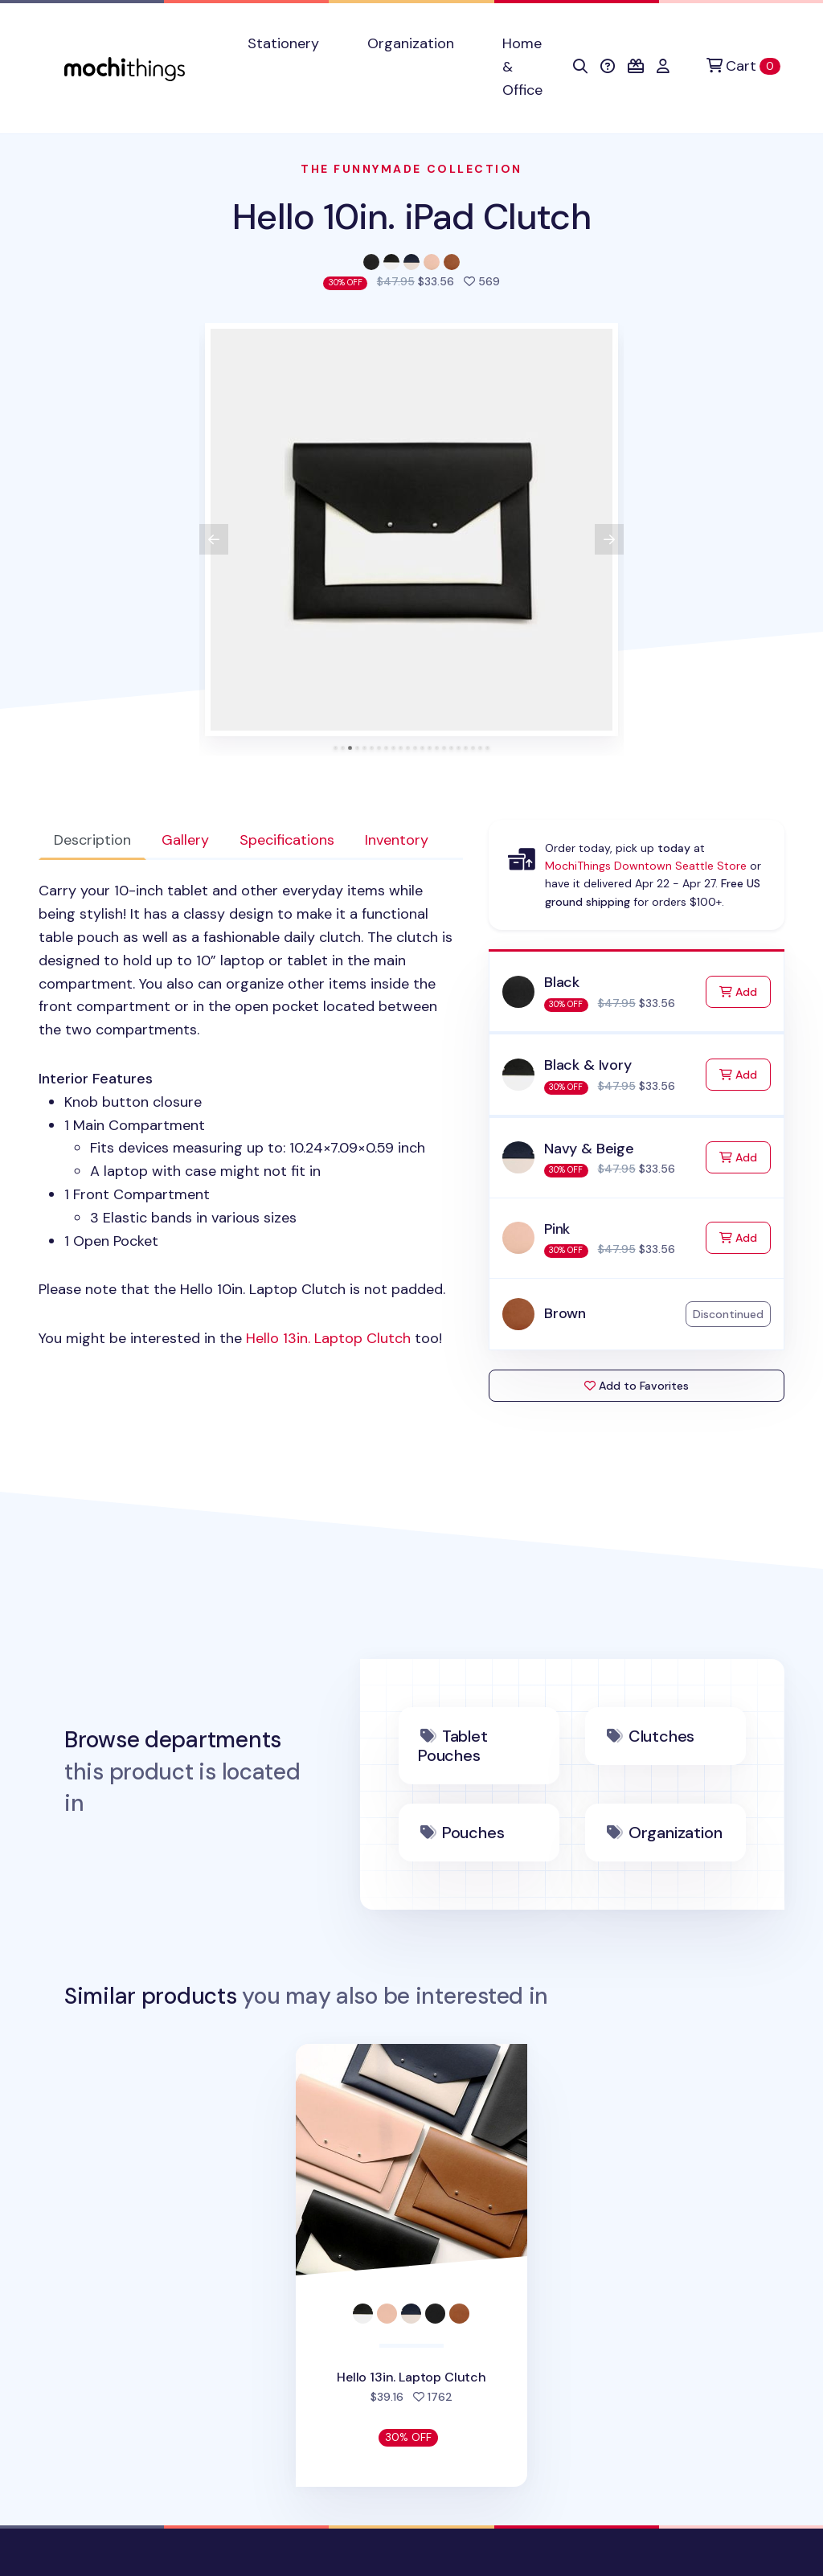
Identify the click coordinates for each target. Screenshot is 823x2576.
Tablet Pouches (453, 1746)
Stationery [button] (283, 43)
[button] (580, 66)
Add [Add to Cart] (745, 990)
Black (561, 982)
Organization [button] (410, 43)
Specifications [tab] (287, 840)
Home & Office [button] (522, 67)
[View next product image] (609, 539)
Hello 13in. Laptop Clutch (328, 1338)
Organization (676, 1832)
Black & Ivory (588, 1065)
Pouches (473, 1832)
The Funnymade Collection (411, 169)
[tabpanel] (251, 1114)
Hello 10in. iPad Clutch (411, 216)
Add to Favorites (636, 1385)
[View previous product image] (213, 539)
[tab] (336, 748)
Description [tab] (92, 840)
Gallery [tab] (185, 840)
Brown (565, 1313)
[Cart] (743, 66)
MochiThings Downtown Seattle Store (646, 865)
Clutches (661, 1736)
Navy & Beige (589, 1148)
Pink (557, 1229)
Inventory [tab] (396, 840)
